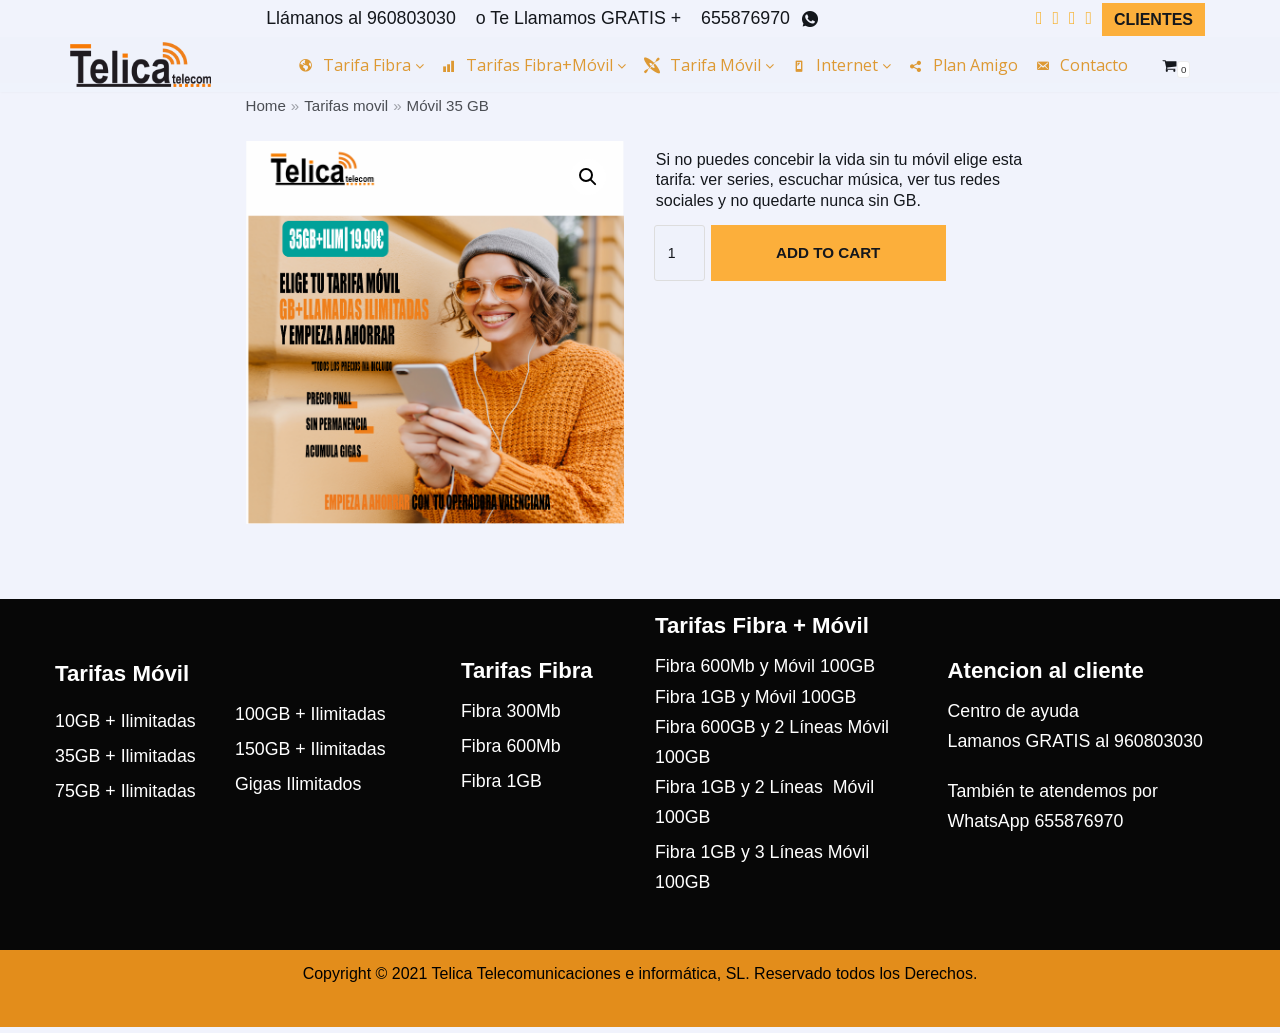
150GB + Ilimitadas (311, 783)
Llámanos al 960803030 (356, 18)
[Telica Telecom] (140, 64)
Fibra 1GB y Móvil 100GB (757, 729)
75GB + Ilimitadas (126, 825)
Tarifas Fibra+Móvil (534, 65)
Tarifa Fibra (361, 65)
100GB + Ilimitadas (311, 747)
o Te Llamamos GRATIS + (576, 18)
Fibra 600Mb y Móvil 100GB (766, 699)
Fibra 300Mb (511, 745)
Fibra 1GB (502, 816)
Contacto (1082, 65)
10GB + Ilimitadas (126, 754)
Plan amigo (963, 65)
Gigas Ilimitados (299, 819)
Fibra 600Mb (511, 780)
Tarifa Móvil (709, 65)
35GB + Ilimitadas (126, 789)
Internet (841, 65)
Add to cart (828, 253)
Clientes (1153, 19)
